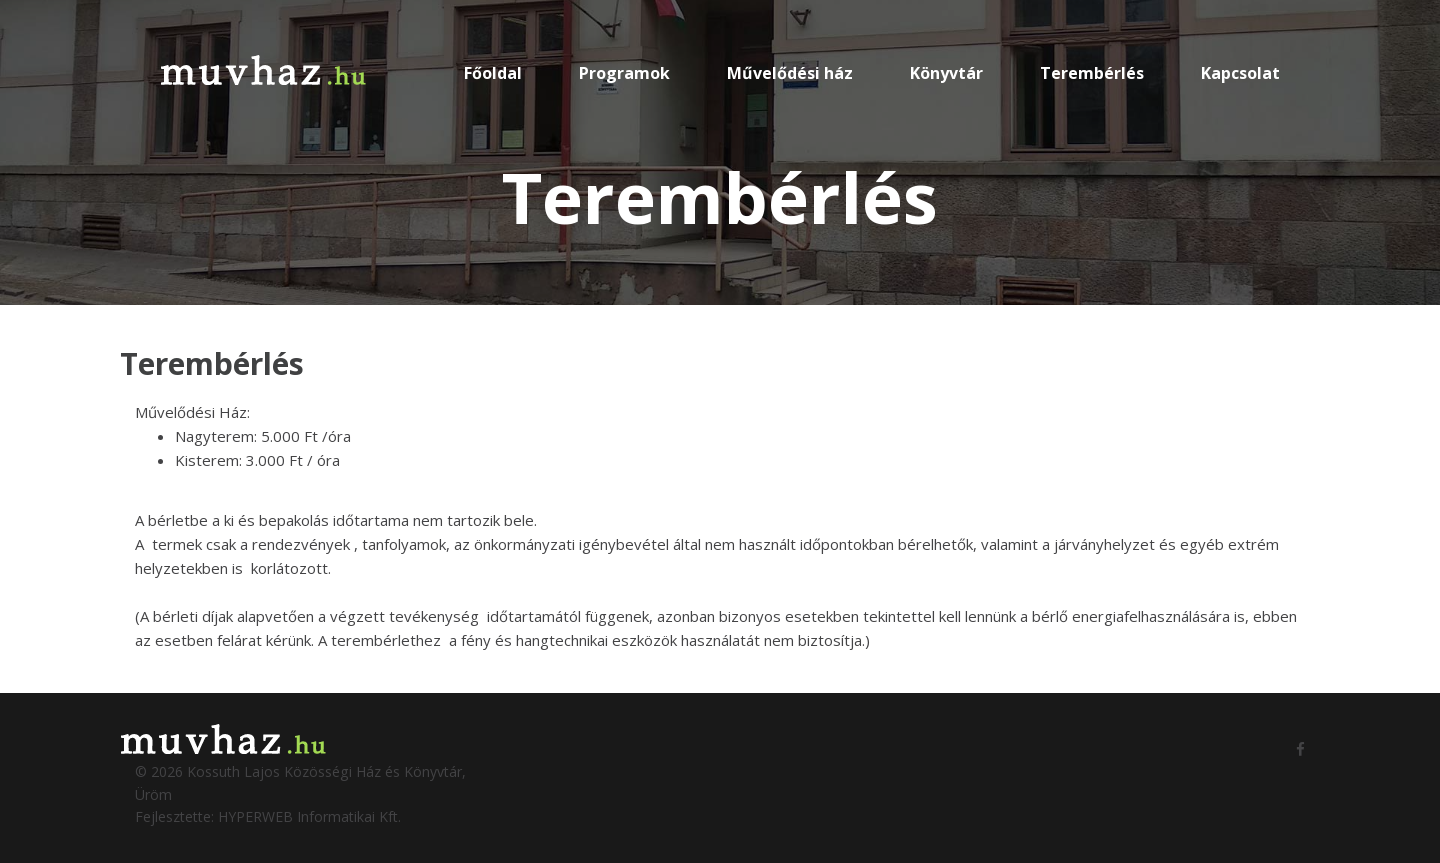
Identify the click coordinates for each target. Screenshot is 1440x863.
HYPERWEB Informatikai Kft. (309, 816)
